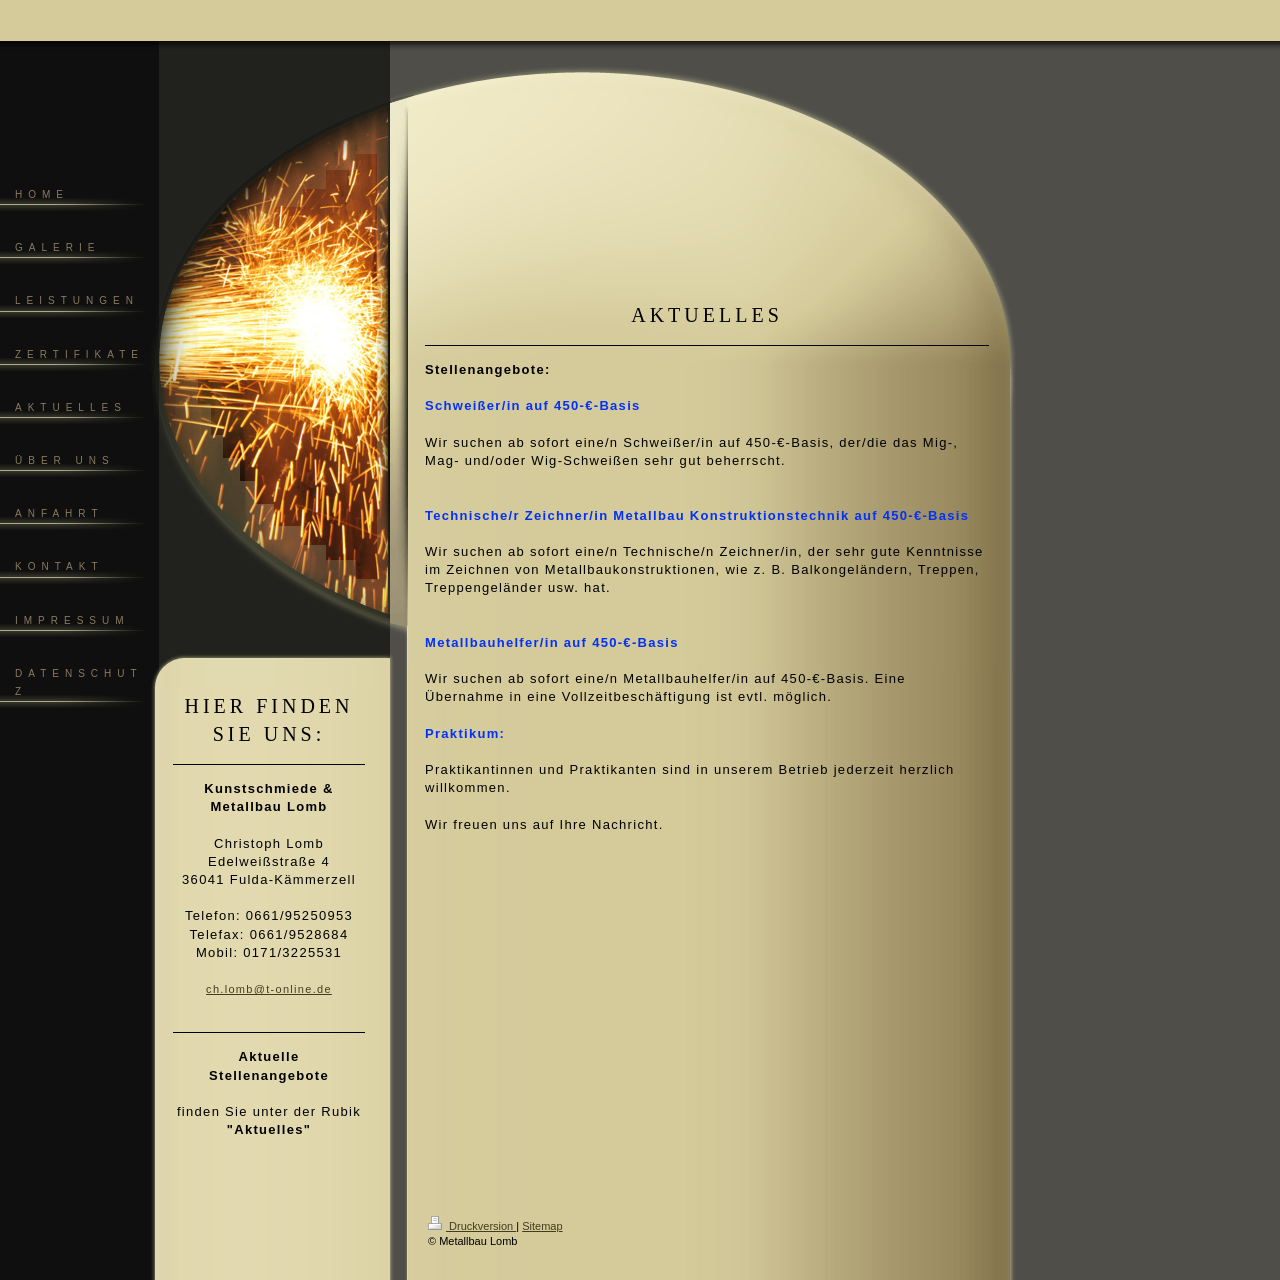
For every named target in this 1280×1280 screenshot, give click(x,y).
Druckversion (472, 1226)
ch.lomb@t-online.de (269, 989)
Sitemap (542, 1226)
